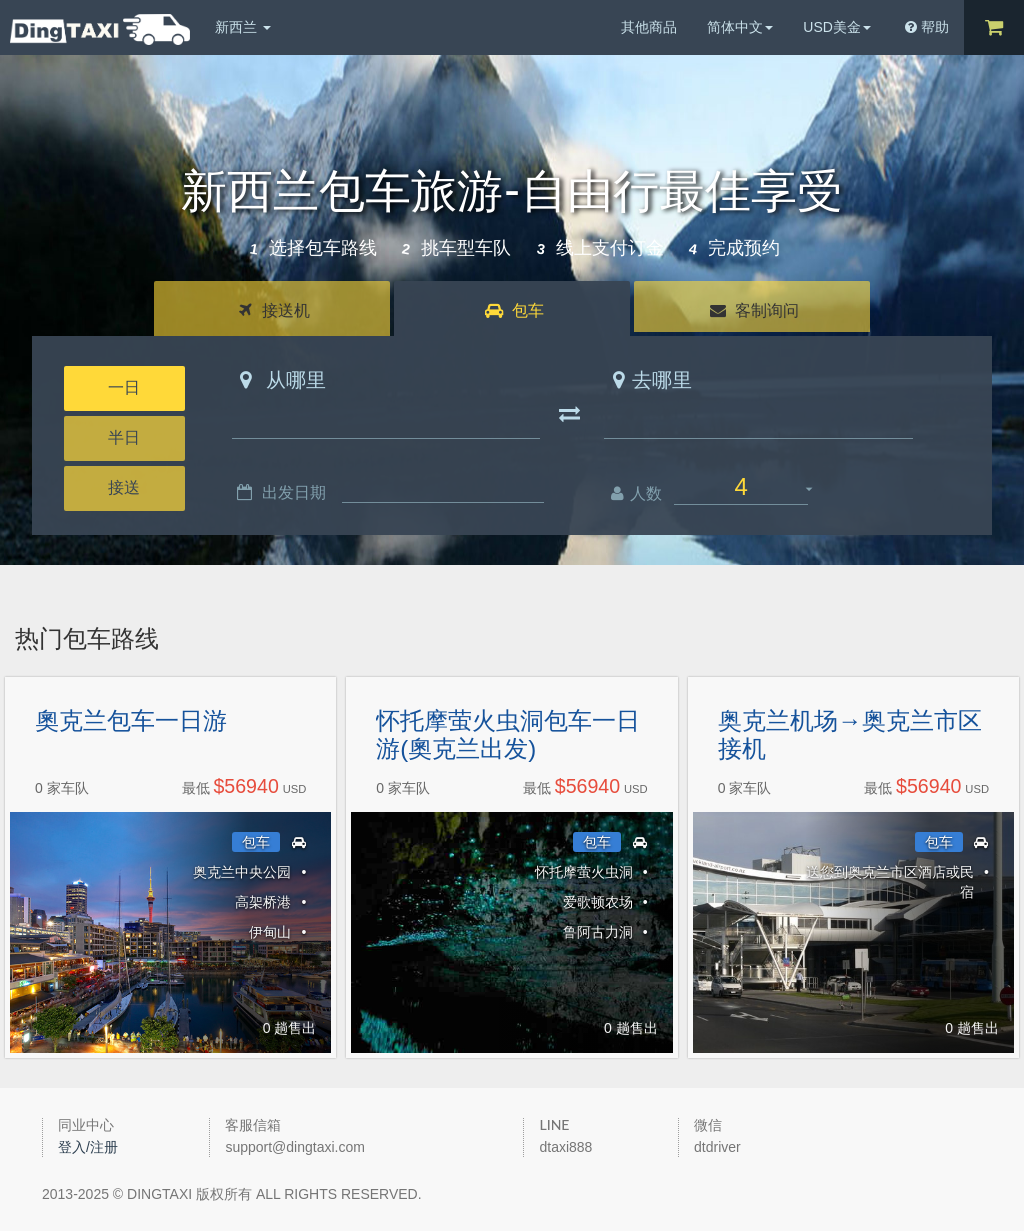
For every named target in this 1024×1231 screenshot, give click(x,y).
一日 (124, 387)
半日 (124, 437)
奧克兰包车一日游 (131, 720)
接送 (124, 487)
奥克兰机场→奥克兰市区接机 (850, 735)
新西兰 (243, 27)
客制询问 (754, 310)
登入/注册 (88, 1147)
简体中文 (740, 27)
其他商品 (649, 27)
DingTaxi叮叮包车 (100, 29)
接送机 (274, 310)
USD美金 (837, 27)
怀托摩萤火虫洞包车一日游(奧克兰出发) (508, 735)
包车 (514, 310)
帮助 (927, 27)
